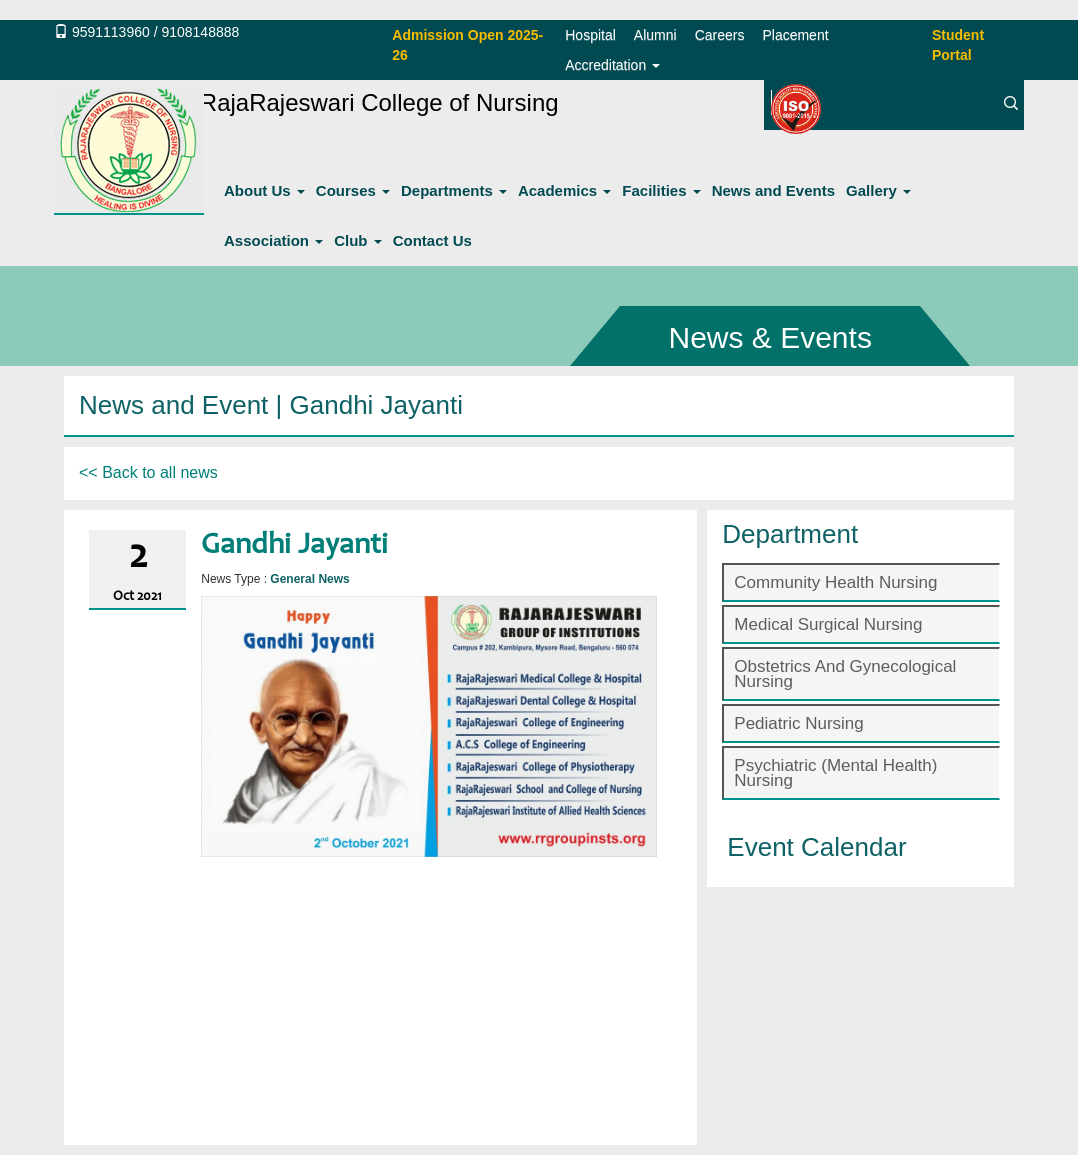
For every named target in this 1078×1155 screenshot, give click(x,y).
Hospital (590, 35)
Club (358, 240)
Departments (454, 190)
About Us (264, 190)
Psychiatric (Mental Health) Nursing (835, 773)
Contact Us (432, 240)
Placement (795, 35)
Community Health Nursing (835, 582)
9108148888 (200, 32)
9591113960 (111, 32)
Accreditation (612, 65)
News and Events (773, 190)
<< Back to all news (148, 472)
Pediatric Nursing (798, 723)
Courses (353, 190)
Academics (564, 190)
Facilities (661, 190)
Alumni (655, 35)
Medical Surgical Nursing (828, 624)
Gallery (878, 190)
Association (273, 240)
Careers (720, 35)
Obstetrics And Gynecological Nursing (845, 674)
